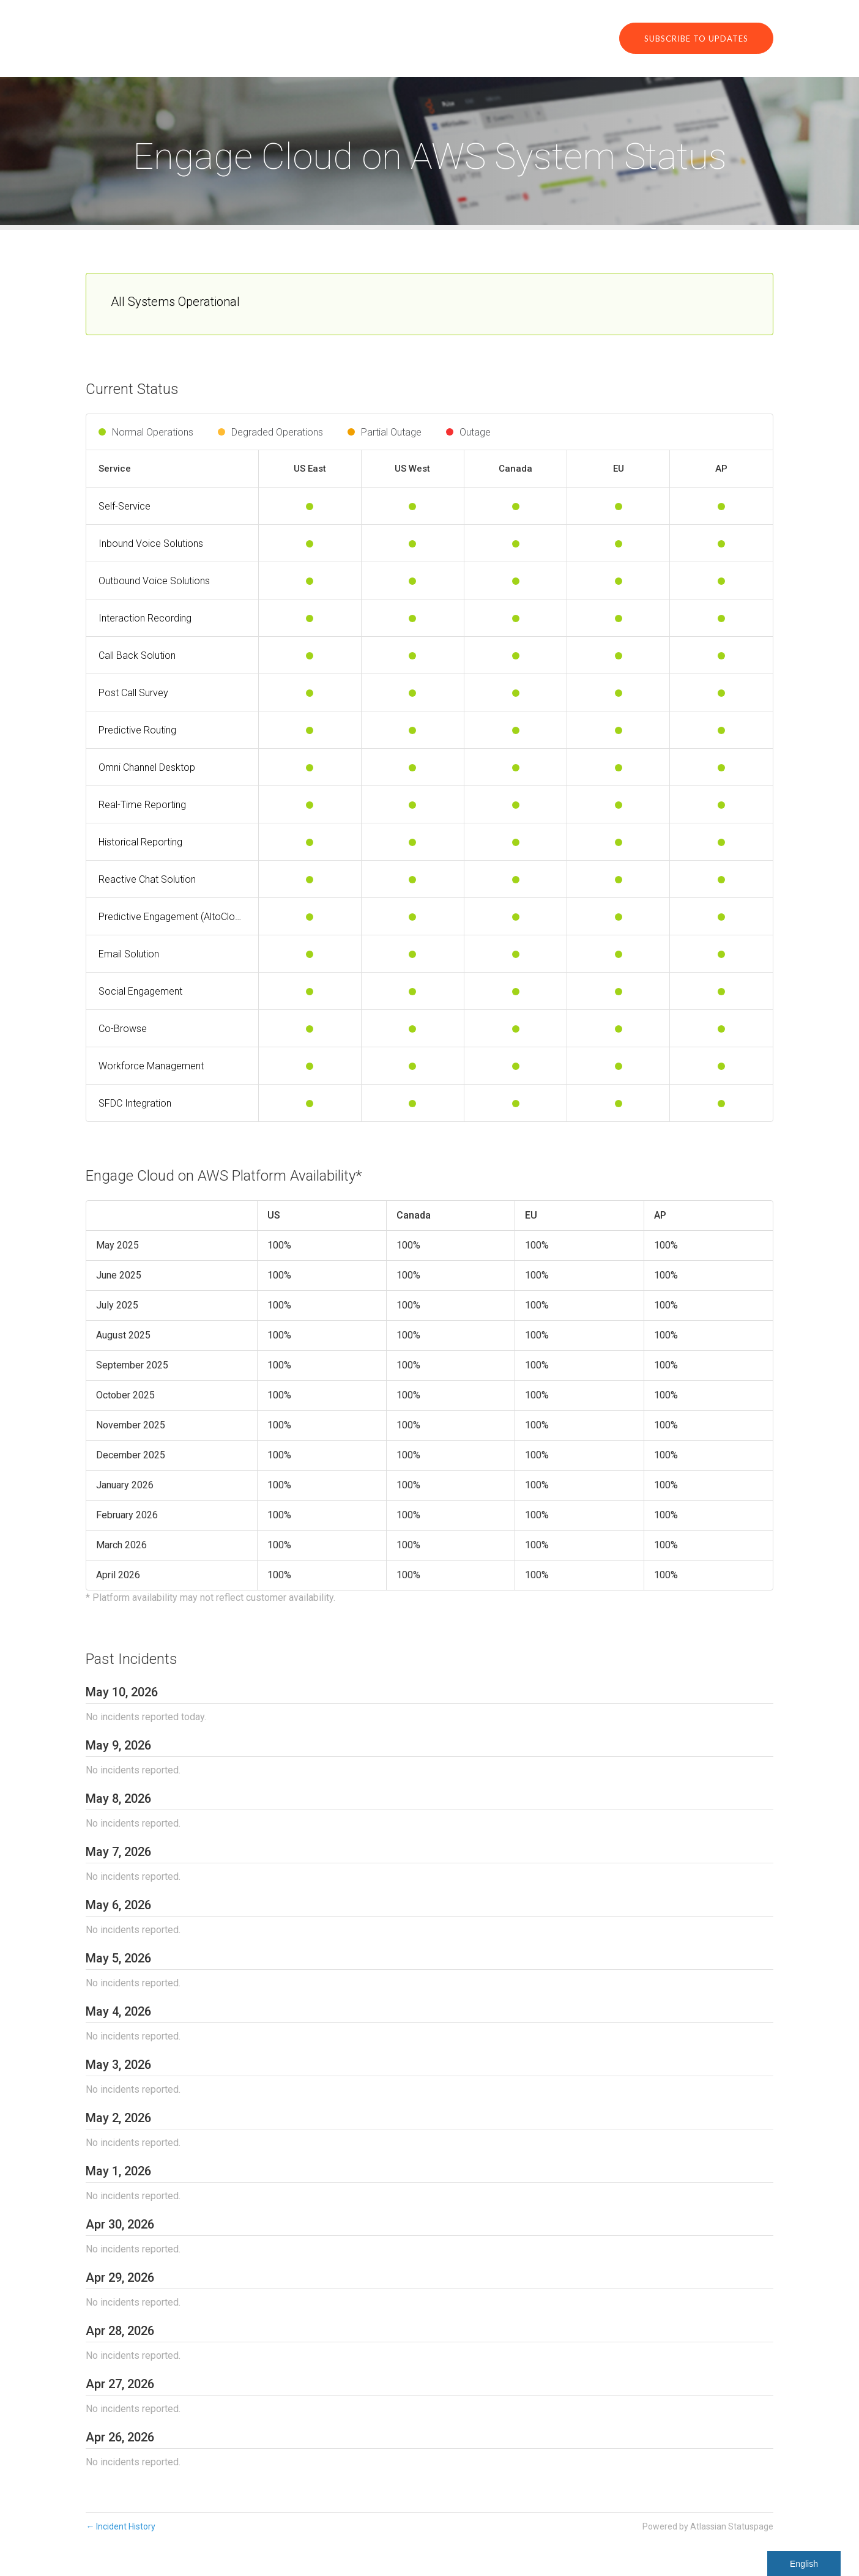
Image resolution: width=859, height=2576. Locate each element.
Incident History (120, 2526)
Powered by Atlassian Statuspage (707, 2526)
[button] (696, 38)
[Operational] (309, 506)
